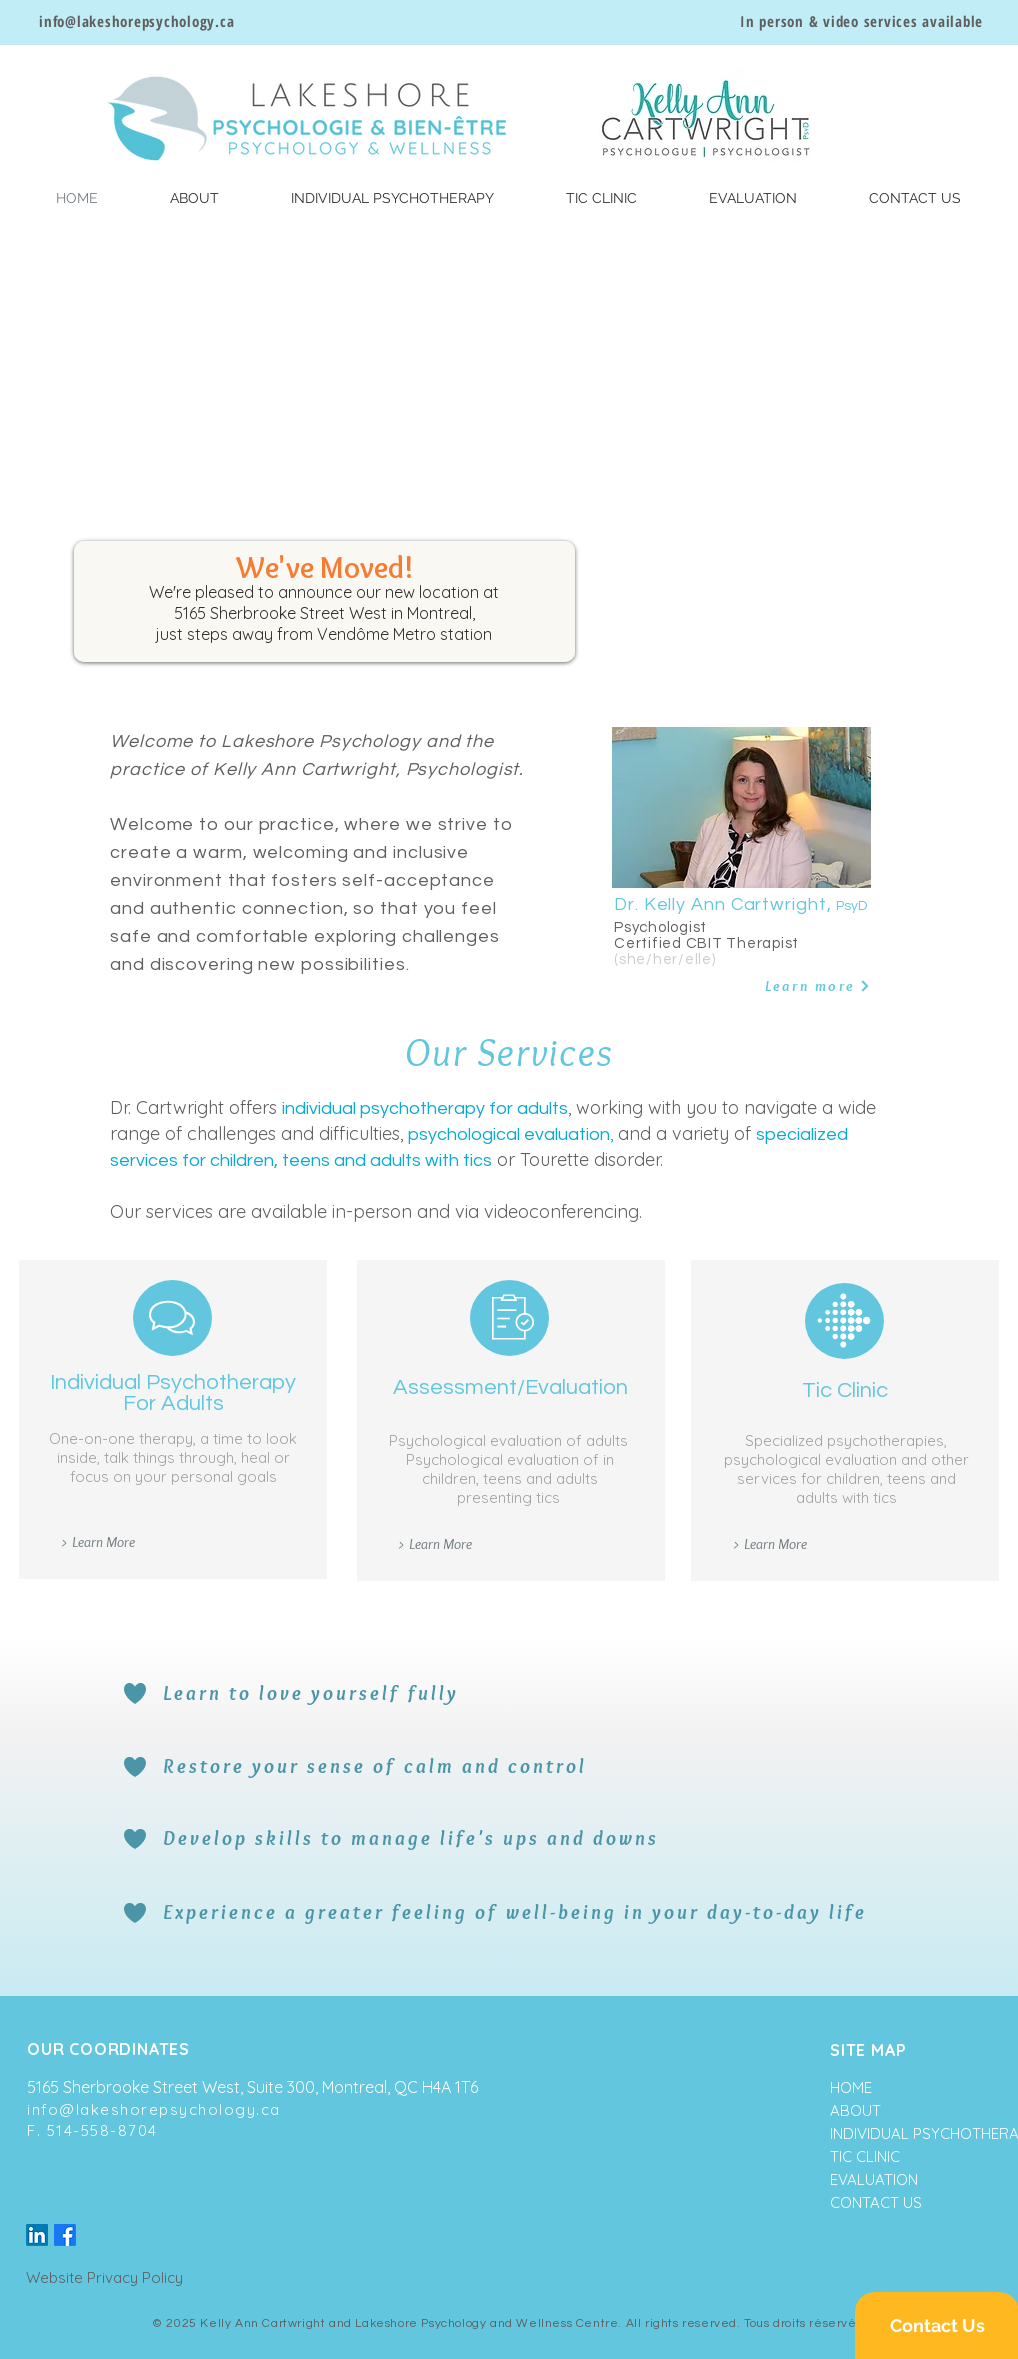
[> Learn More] (97, 1542)
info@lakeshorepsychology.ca (154, 2109)
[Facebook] (65, 2235)
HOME (851, 2087)
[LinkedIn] (37, 2235)
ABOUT (855, 2110)
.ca (224, 21)
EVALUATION (874, 2179)
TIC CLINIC (865, 2156)
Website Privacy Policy (104, 2277)
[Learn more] (802, 986)
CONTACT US (876, 2202)
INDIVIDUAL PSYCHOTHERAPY (893, 2133)
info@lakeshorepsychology (127, 21)
